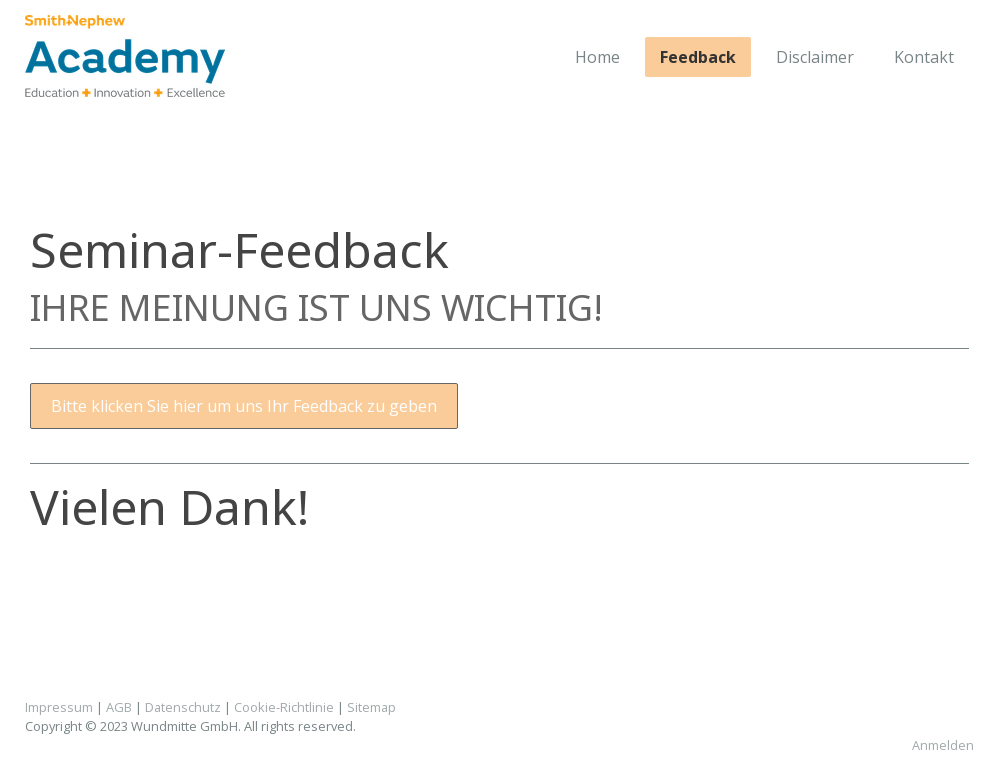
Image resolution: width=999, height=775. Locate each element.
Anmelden (943, 745)
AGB (119, 707)
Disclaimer (815, 57)
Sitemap (371, 707)
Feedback (698, 57)
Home (597, 57)
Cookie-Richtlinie (284, 707)
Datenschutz (183, 707)
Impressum (59, 707)
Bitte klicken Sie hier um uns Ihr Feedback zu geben (244, 406)
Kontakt (924, 57)
